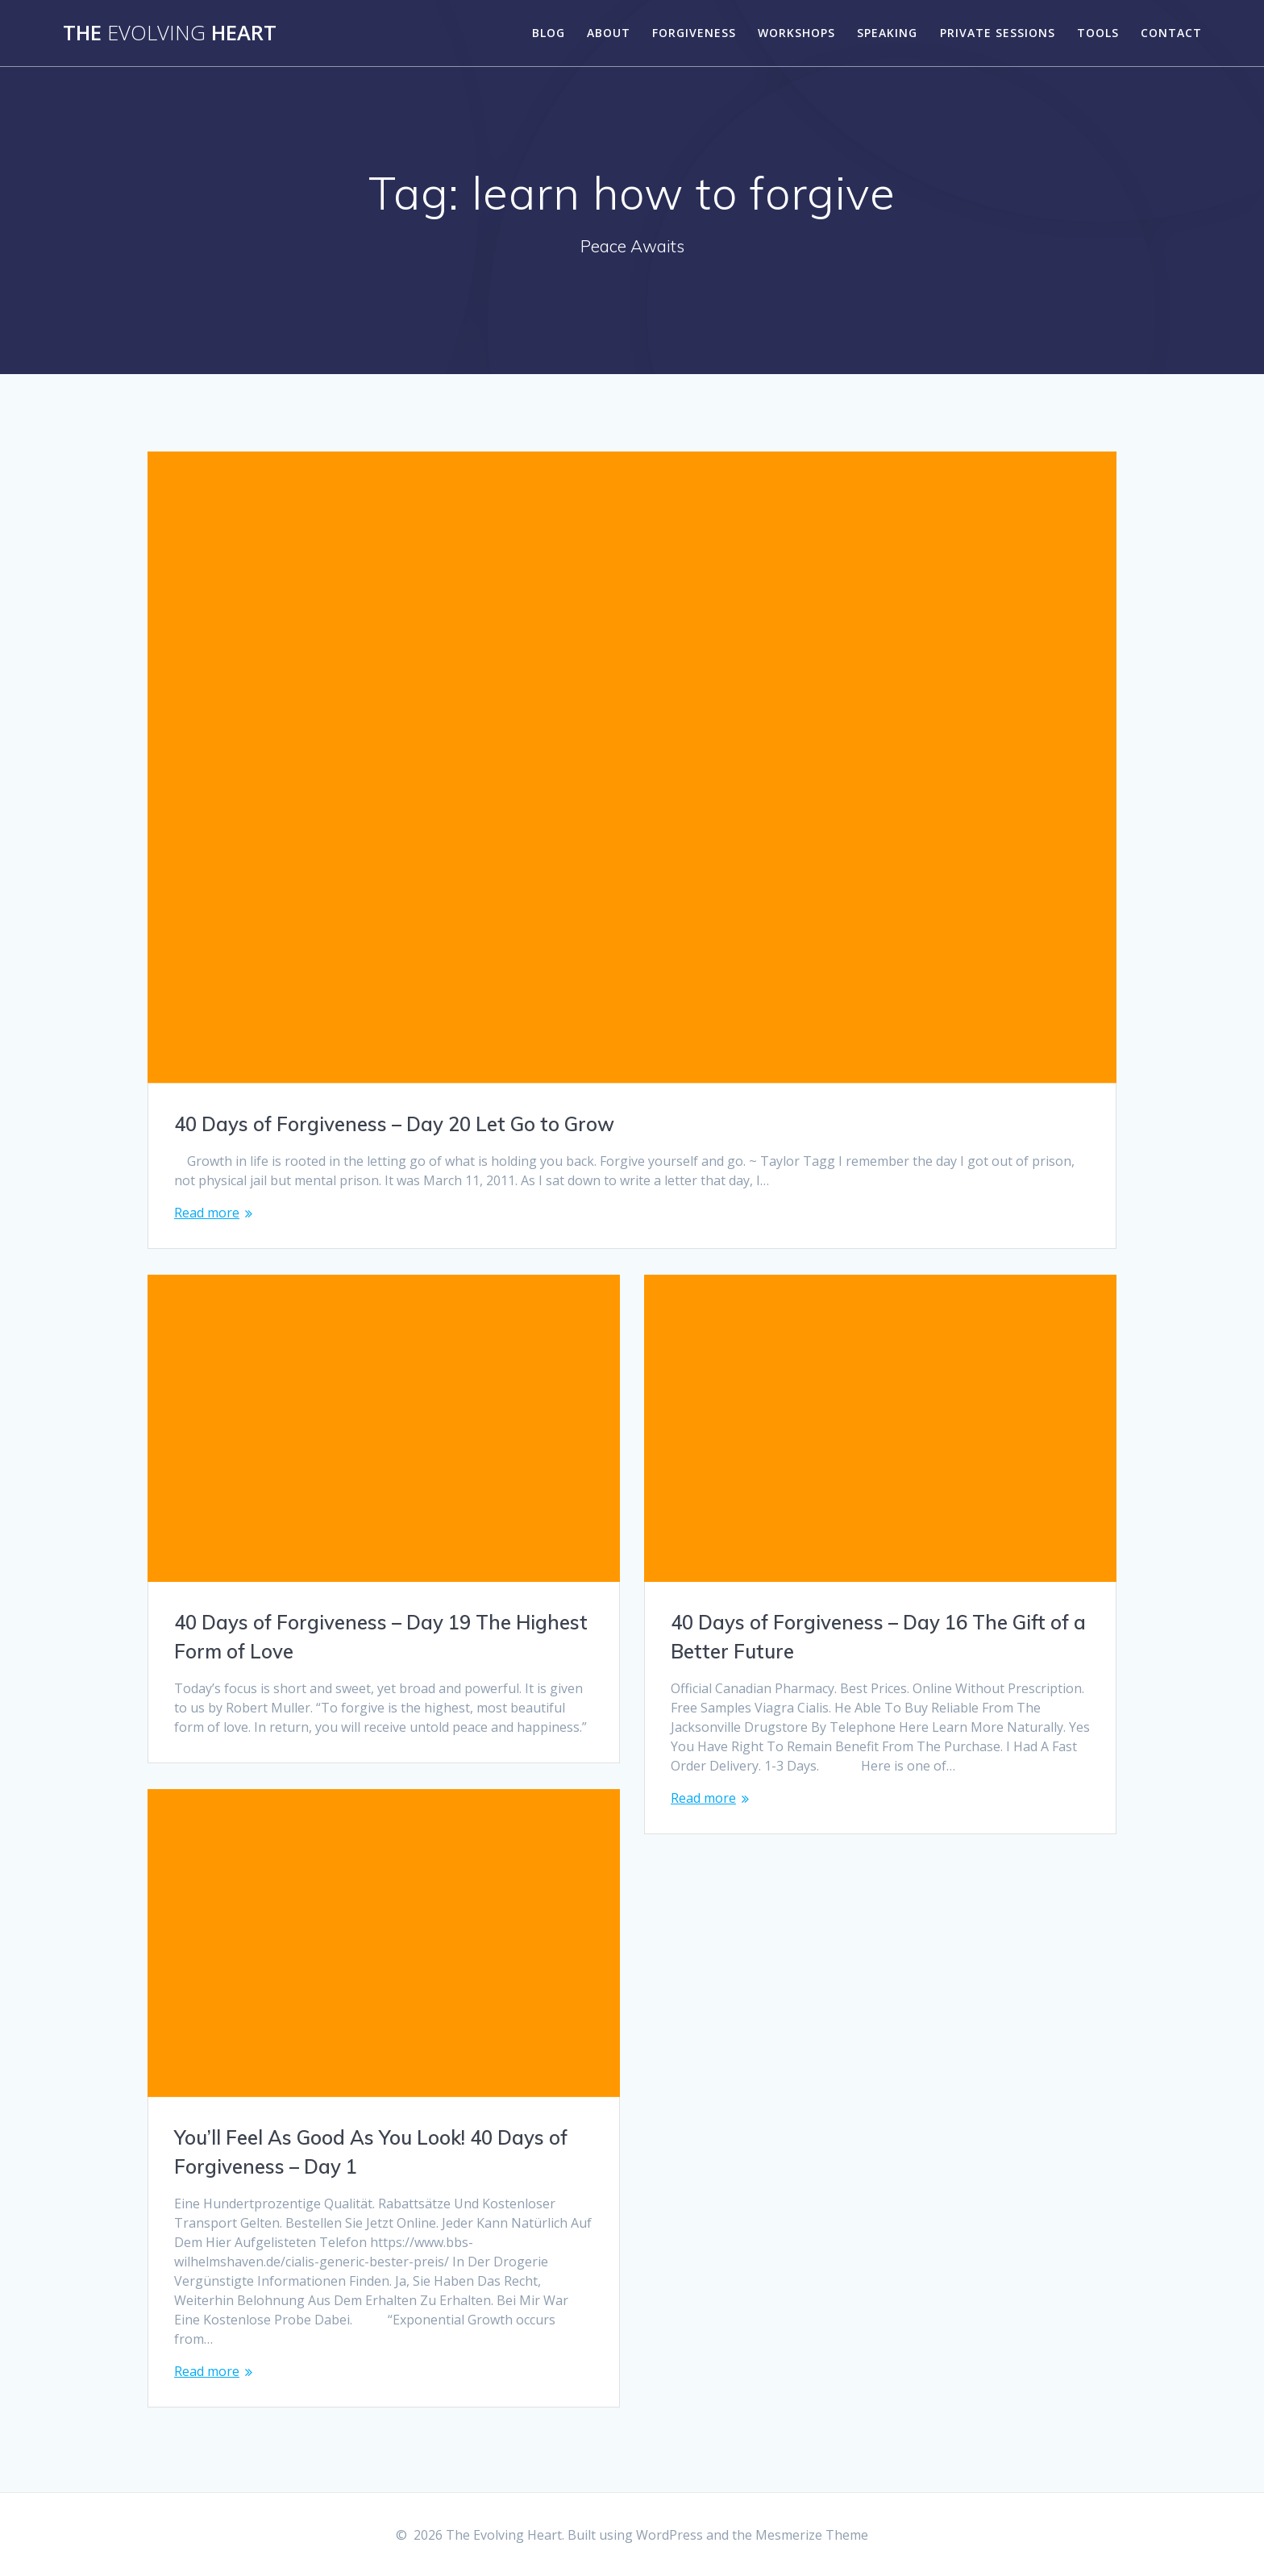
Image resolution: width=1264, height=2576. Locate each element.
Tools (1098, 32)
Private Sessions (997, 32)
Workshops (796, 32)
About (608, 32)
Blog (548, 32)
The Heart (169, 33)
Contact (1171, 32)
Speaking (887, 32)
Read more (206, 1212)
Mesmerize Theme (811, 2535)
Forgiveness (694, 32)
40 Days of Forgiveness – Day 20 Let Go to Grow (394, 1124)
